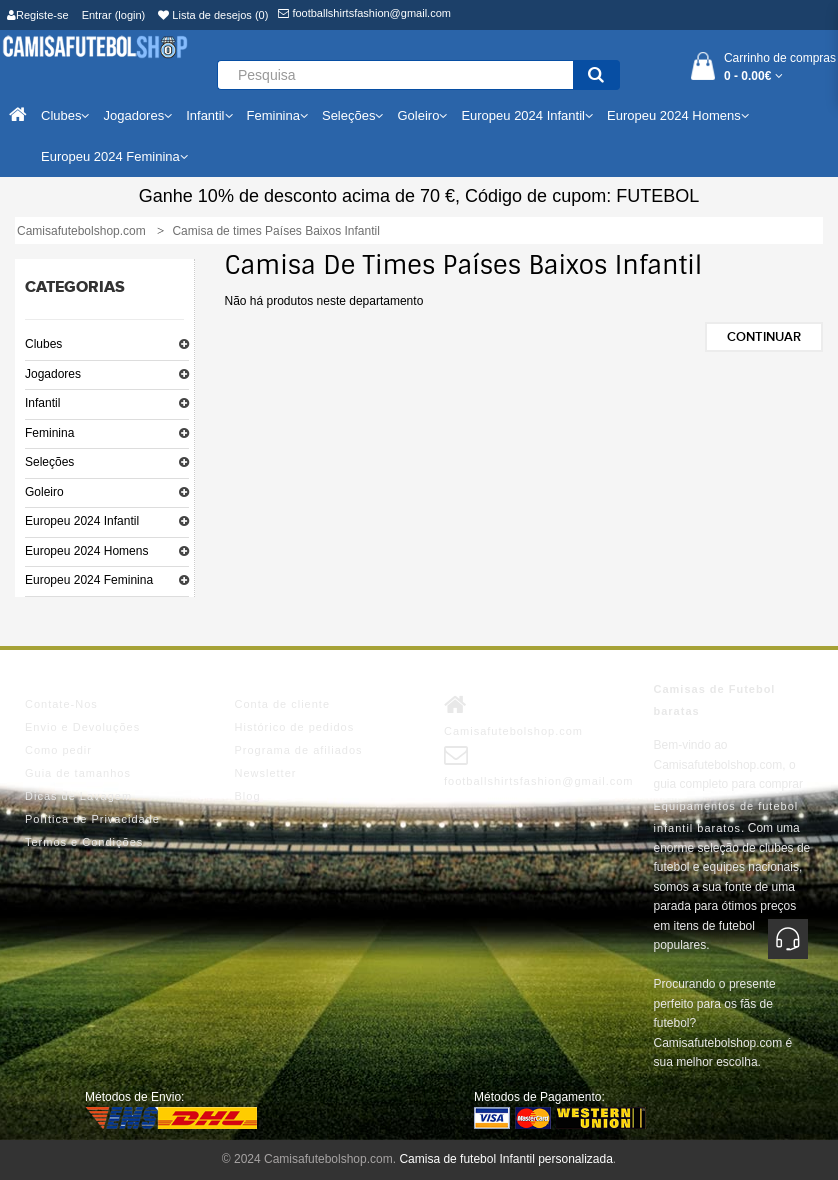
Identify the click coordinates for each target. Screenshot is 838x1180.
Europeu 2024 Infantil (82, 521)
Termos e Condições (84, 842)
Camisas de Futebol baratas (715, 700)
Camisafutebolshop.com (513, 715)
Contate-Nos (61, 704)
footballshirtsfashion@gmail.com (364, 13)
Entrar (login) (114, 15)
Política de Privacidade (92, 819)
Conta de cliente (283, 704)
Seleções (49, 462)
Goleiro (44, 492)
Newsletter (266, 773)
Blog (248, 796)
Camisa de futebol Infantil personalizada (505, 1159)
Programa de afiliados (299, 750)
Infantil (42, 403)
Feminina (49, 433)
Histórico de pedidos (295, 727)
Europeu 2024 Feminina (89, 580)
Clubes (43, 344)
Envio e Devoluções (82, 727)
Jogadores (53, 374)
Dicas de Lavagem (78, 796)
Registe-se (38, 15)
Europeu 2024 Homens (86, 551)
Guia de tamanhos (78, 773)
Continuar (764, 337)
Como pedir (58, 750)
